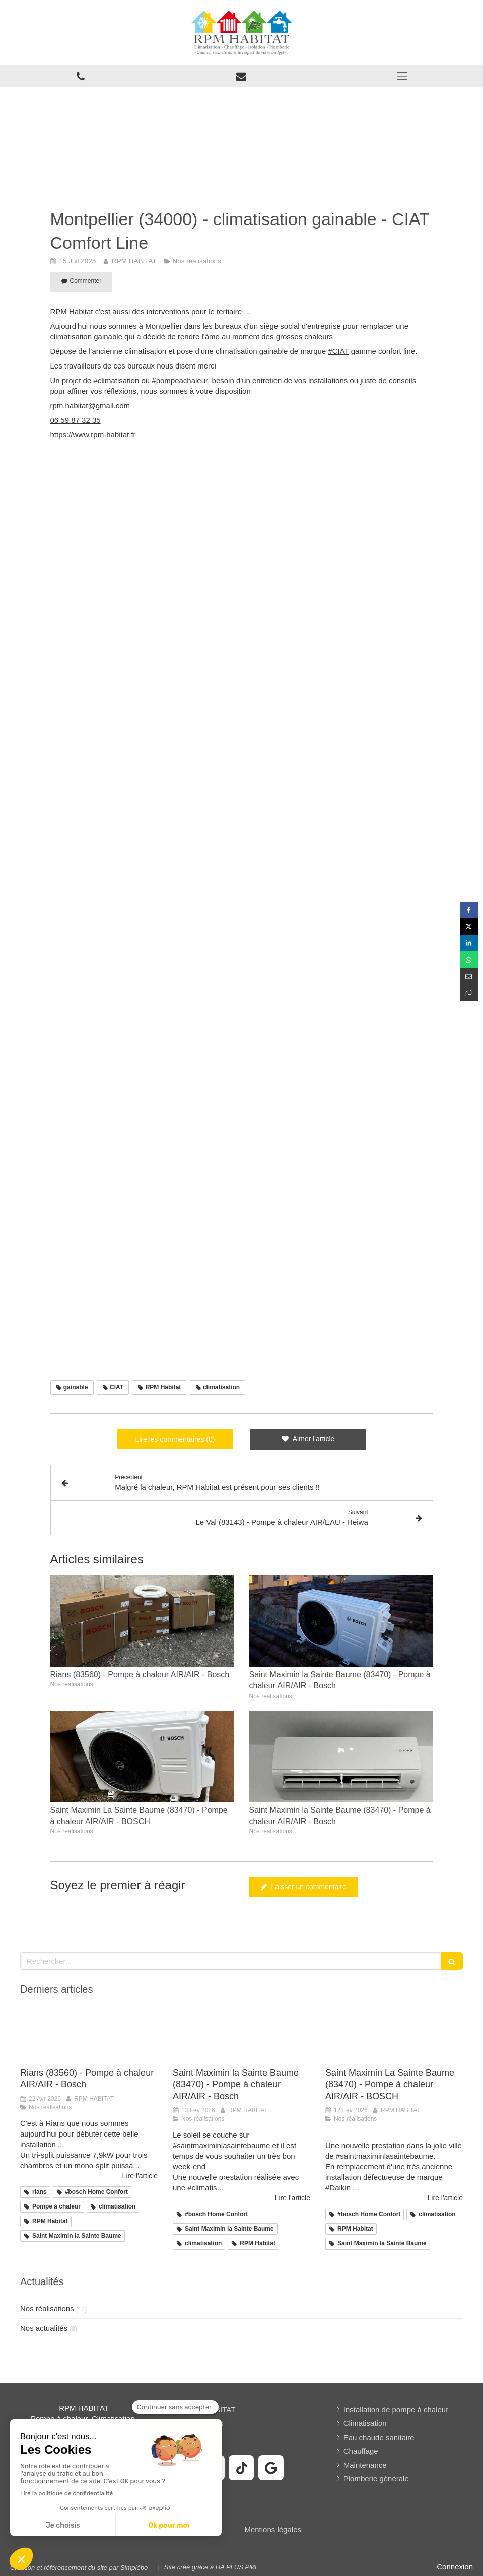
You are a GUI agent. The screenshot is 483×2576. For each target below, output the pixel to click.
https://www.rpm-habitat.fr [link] (93, 434)
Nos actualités (43, 2328)
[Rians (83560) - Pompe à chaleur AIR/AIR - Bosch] (89, 2034)
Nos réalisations (47, 2308)
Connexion (455, 2566)
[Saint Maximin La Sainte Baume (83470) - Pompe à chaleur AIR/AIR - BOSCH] (394, 2034)
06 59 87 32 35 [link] (75, 420)
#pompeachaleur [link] (180, 380)
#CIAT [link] (338, 351)
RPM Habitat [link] (71, 311)
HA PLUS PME (237, 2567)
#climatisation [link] (116, 380)
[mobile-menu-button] (402, 76)
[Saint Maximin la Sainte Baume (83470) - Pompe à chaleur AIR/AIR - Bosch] (241, 2034)
